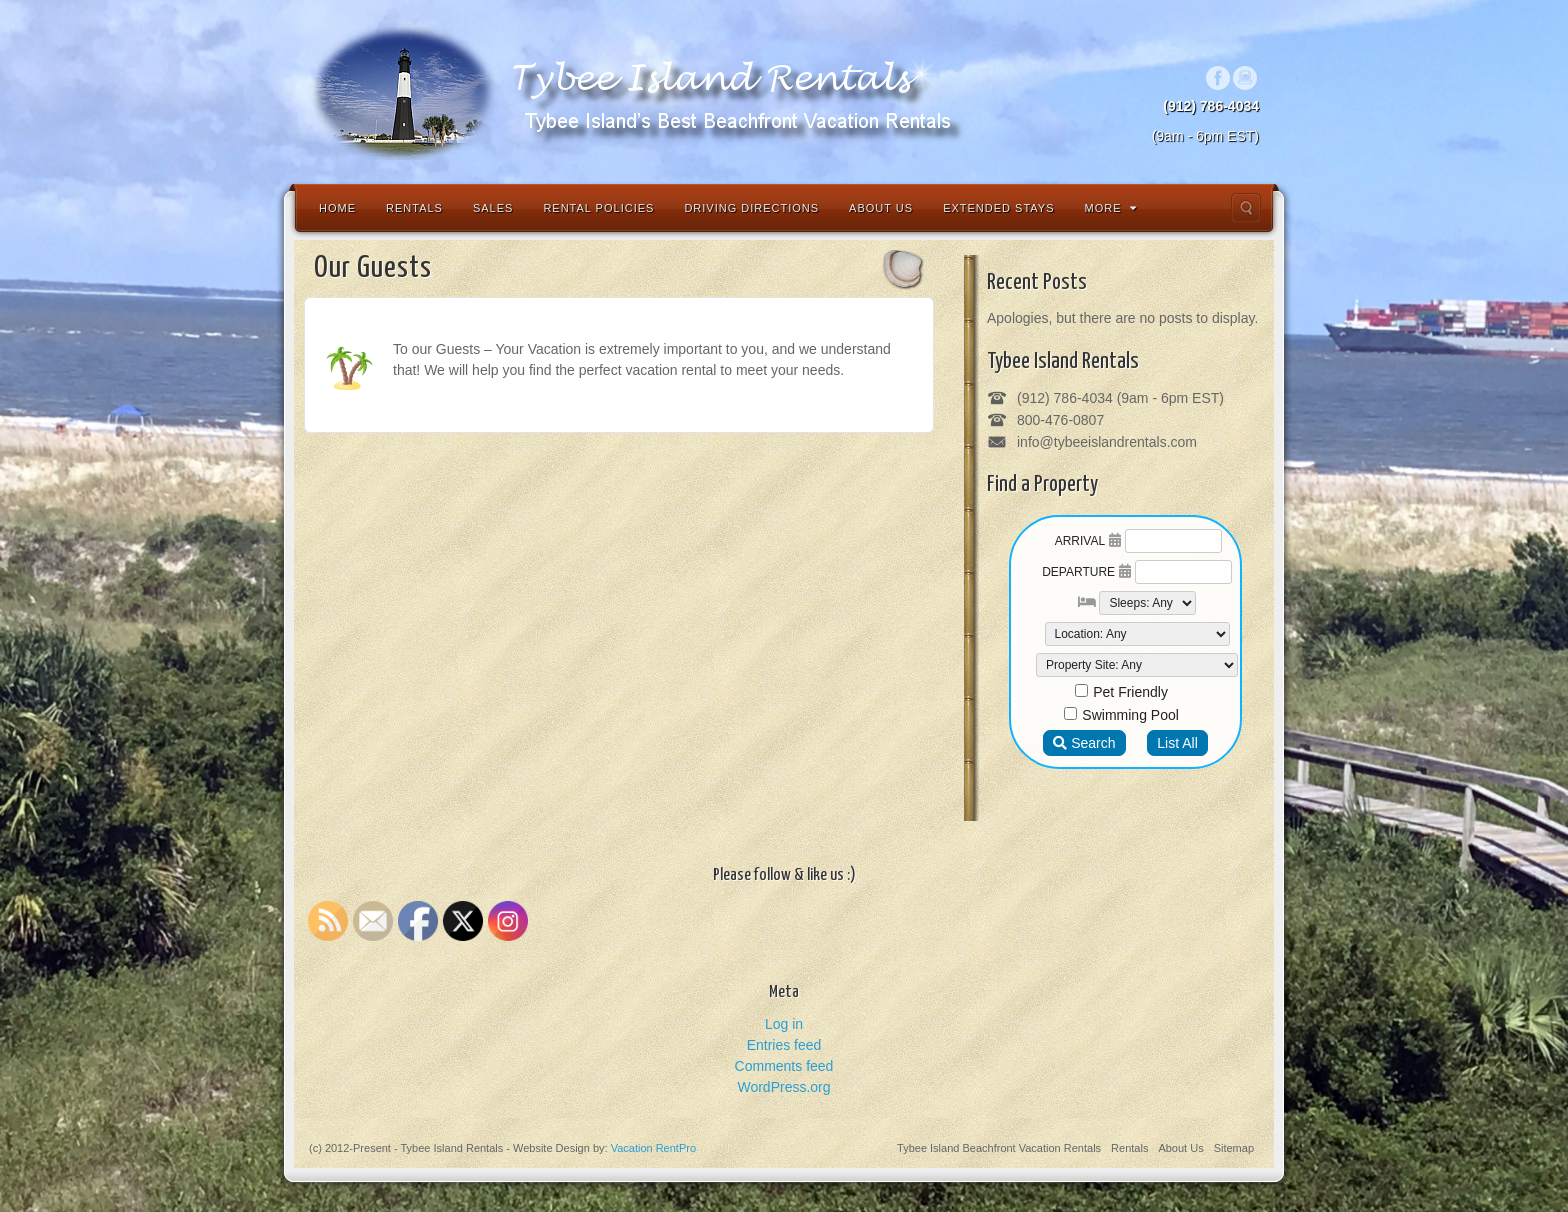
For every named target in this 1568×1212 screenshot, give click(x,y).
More (1111, 208)
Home (337, 208)
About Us (881, 208)
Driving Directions (751, 208)
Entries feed (784, 1045)
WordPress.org (783, 1087)
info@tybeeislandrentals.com (1107, 442)
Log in (784, 1024)
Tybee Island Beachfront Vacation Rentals (999, 1148)
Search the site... (1246, 208)
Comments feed (784, 1066)
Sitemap (1234, 1148)
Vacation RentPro (653, 1148)
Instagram (1245, 78)
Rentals (414, 208)
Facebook (1218, 78)
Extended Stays (998, 208)
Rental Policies (598, 208)
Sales (493, 208)
